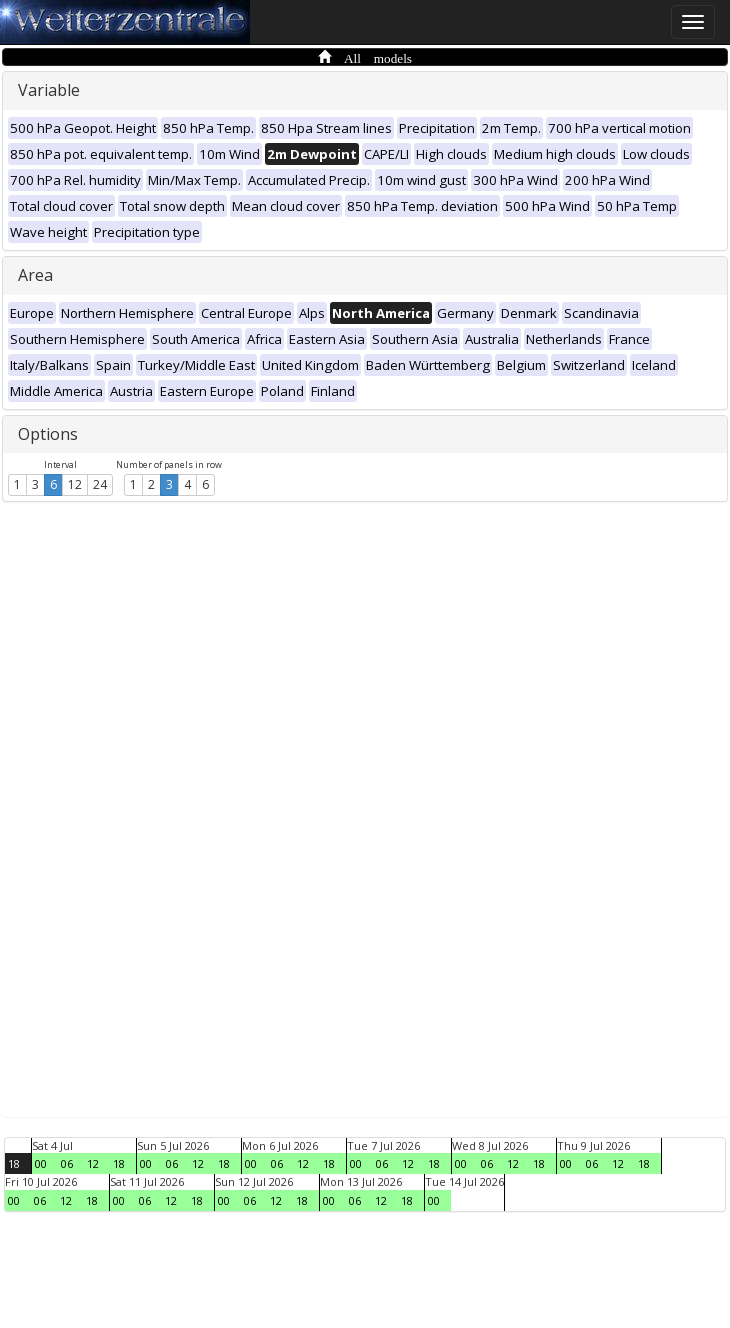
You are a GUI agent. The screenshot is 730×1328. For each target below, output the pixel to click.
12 (75, 484)
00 (41, 1163)
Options (48, 434)
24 (100, 484)
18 (14, 1163)
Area (35, 275)
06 (67, 1163)
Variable (49, 90)
